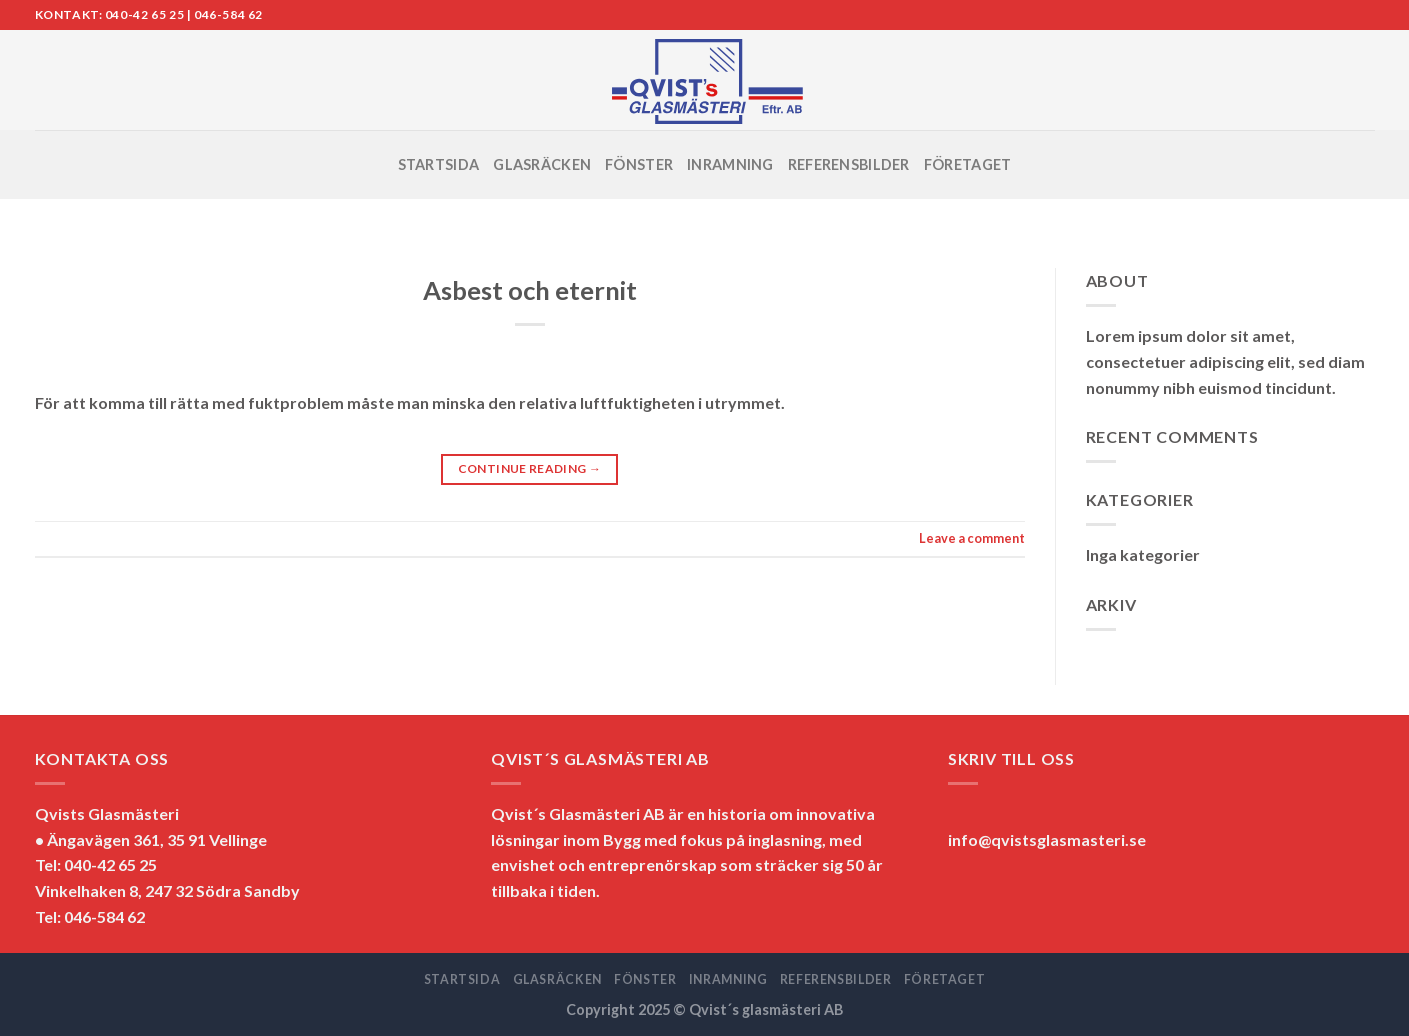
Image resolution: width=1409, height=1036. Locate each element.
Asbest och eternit (530, 290)
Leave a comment (972, 538)
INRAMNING (730, 164)
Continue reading (530, 468)
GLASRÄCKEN (542, 164)
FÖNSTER (639, 164)
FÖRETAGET (968, 164)
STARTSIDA (439, 164)
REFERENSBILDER (849, 164)
